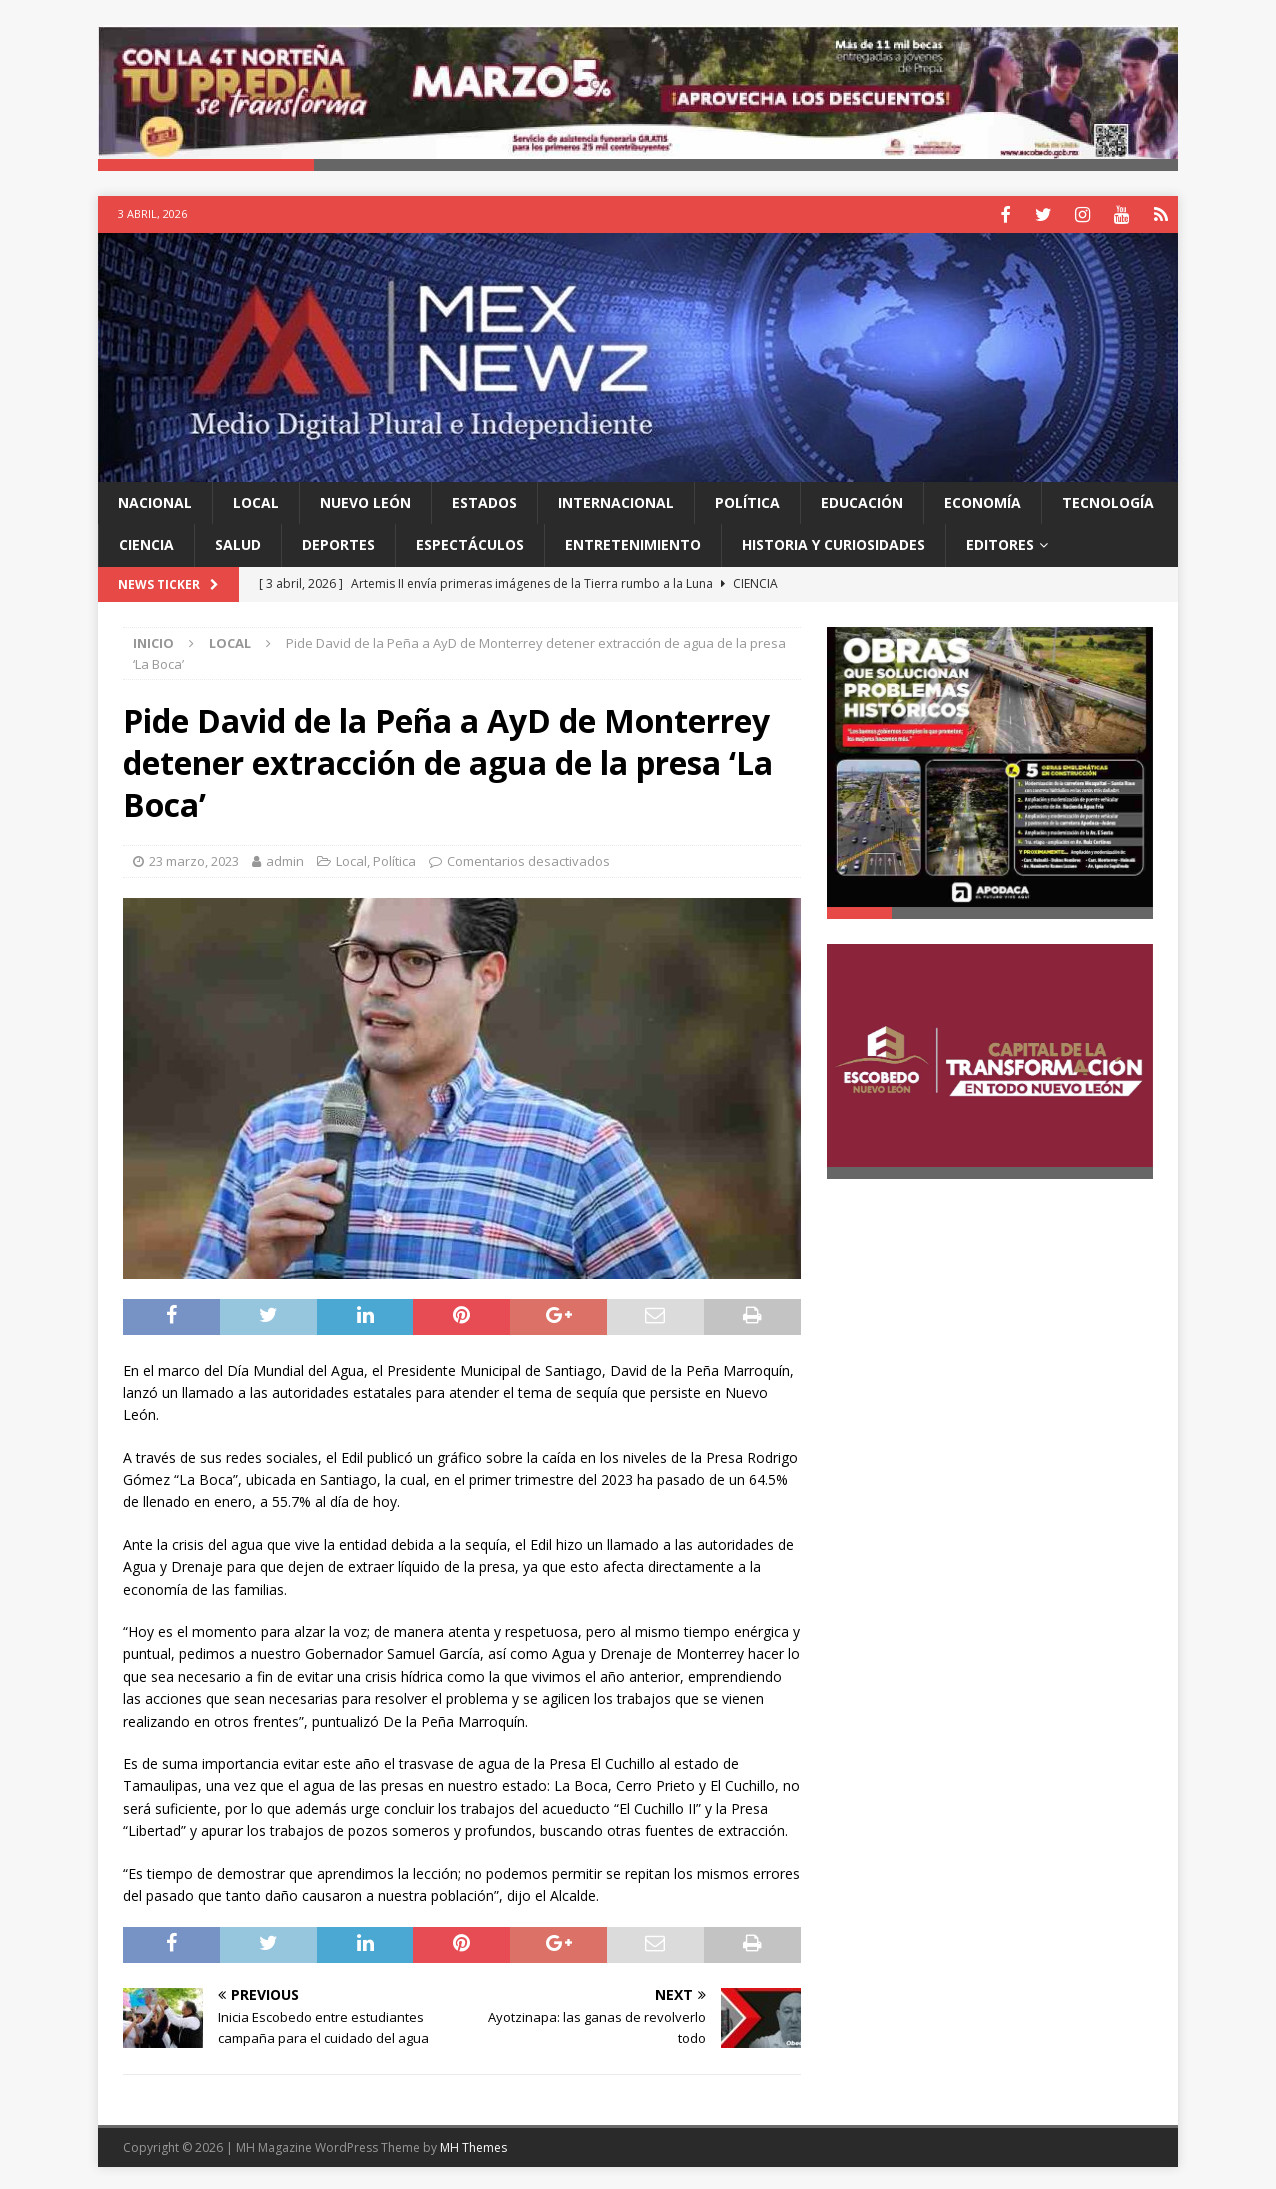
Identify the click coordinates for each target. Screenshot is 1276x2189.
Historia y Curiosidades (833, 542)
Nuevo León (365, 500)
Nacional (155, 500)
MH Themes (473, 2144)
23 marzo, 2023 (194, 859)
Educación (862, 500)
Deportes (338, 542)
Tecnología (1108, 500)
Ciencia (146, 542)
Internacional (616, 500)
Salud (238, 542)
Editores (1000, 542)
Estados (484, 500)
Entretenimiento (633, 542)
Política (747, 500)
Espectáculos (470, 542)
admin (285, 859)
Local (256, 500)
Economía (982, 500)
